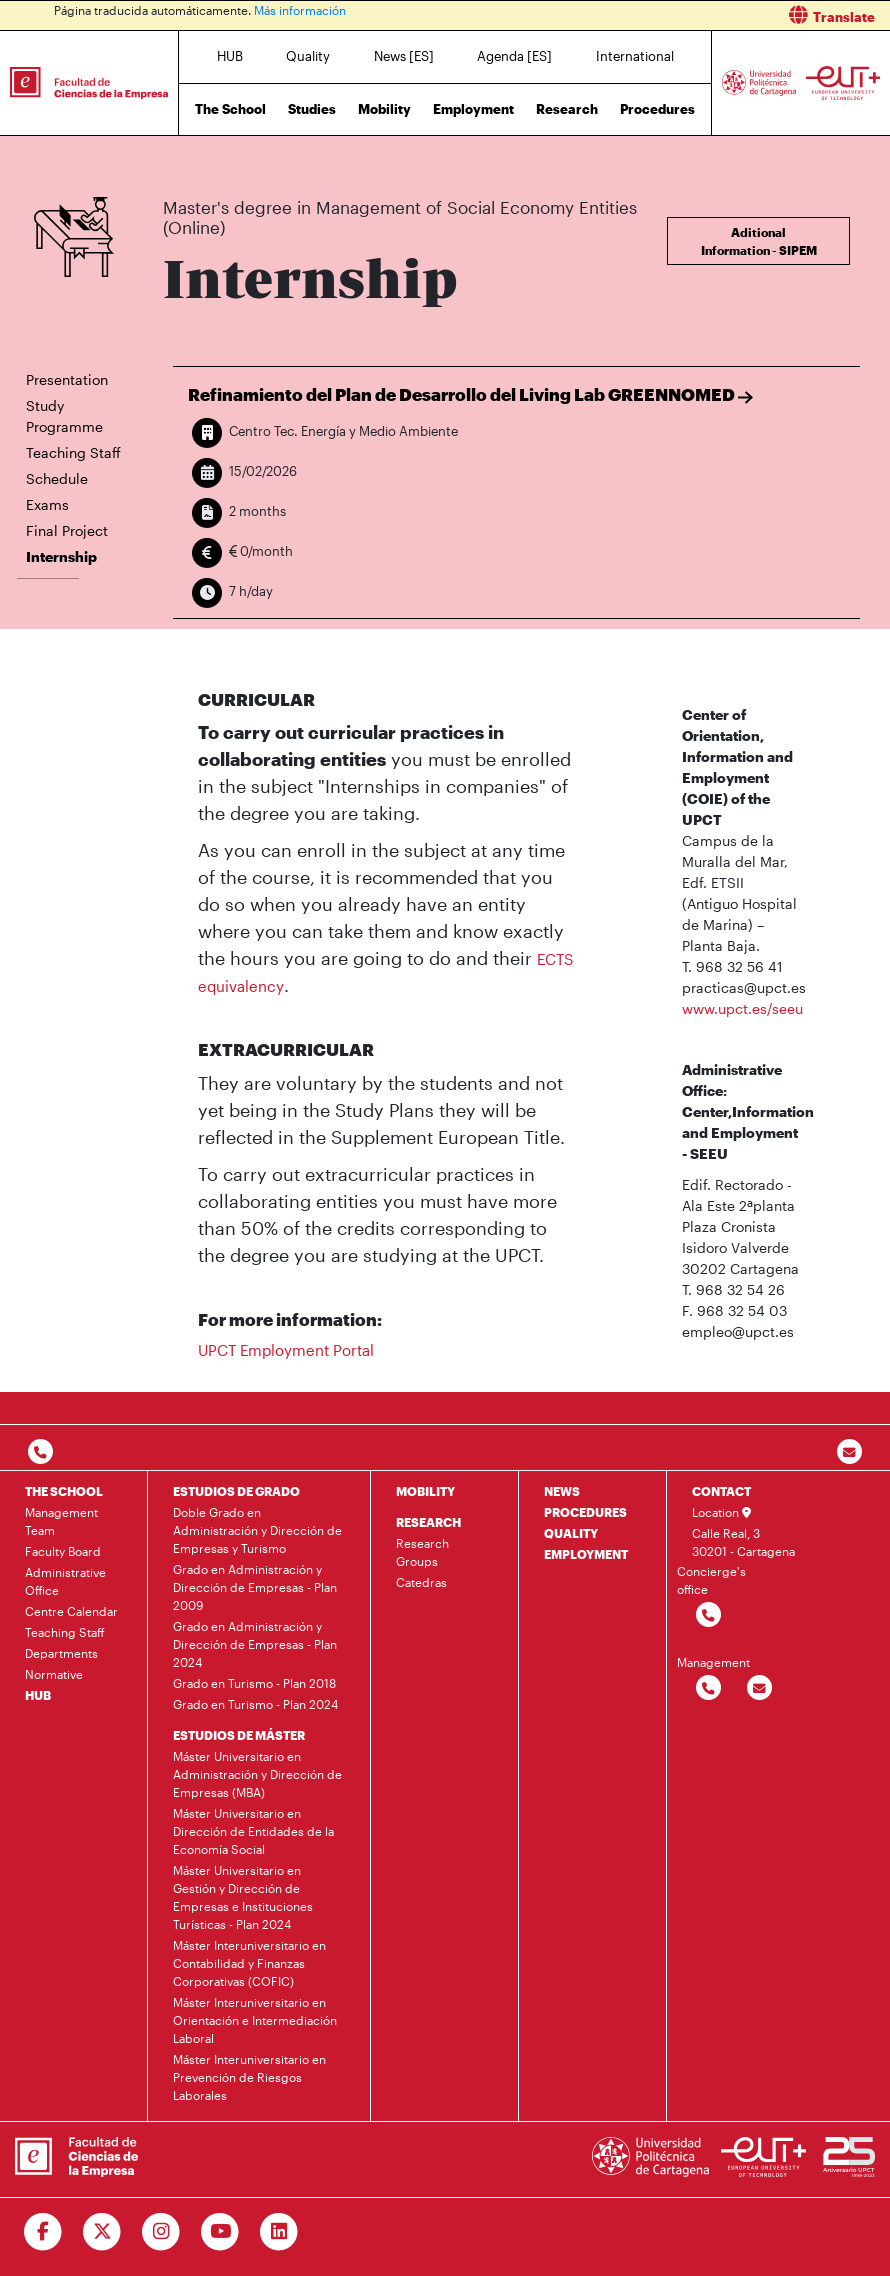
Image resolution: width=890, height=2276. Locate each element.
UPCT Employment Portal (286, 1350)
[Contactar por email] (759, 1688)
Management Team (61, 1521)
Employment (473, 109)
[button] (675, 15)
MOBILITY (425, 1491)
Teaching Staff (73, 452)
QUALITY (571, 1533)
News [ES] (404, 56)
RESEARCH (428, 1522)
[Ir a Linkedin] (279, 2232)
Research (567, 109)
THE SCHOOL (64, 1491)
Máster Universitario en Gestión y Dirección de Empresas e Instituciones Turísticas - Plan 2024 (243, 1897)
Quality (308, 56)
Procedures (657, 109)
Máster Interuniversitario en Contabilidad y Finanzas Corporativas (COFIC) (249, 1963)
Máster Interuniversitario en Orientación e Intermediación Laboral (255, 2020)
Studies (312, 109)
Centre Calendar (71, 1611)
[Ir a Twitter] (102, 2232)
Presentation (67, 379)
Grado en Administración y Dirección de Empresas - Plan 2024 (255, 1644)
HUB (230, 56)
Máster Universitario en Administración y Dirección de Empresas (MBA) (257, 1774)
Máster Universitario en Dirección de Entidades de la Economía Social (253, 1831)
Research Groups (422, 1552)
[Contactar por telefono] (40, 1452)
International (635, 56)
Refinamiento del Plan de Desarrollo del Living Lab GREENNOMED (470, 394)
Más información (300, 10)
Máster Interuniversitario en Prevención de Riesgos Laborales (249, 2077)
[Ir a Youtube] (220, 2232)
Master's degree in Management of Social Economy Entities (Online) (430, 147)
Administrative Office (65, 1581)
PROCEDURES (585, 1512)
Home (180, 147)
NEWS (562, 1491)
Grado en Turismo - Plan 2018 (254, 1683)
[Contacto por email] (849, 1452)
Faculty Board (63, 1551)
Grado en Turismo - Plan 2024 (255, 1704)
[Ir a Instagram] (161, 2232)
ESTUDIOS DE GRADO (236, 1491)
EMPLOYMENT (586, 1554)
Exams (47, 504)
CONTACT (721, 1491)
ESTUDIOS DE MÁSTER (239, 1735)
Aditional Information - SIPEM (759, 241)
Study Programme (64, 416)
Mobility (384, 109)
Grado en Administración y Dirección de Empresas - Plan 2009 (255, 1587)
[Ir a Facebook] (43, 2232)
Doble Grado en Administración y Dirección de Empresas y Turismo (257, 1530)
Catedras (421, 1582)
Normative (54, 1674)
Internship (641, 147)
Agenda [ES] (514, 56)
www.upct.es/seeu (742, 1008)
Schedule (57, 478)
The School (230, 109)
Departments (61, 1653)
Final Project (67, 530)
